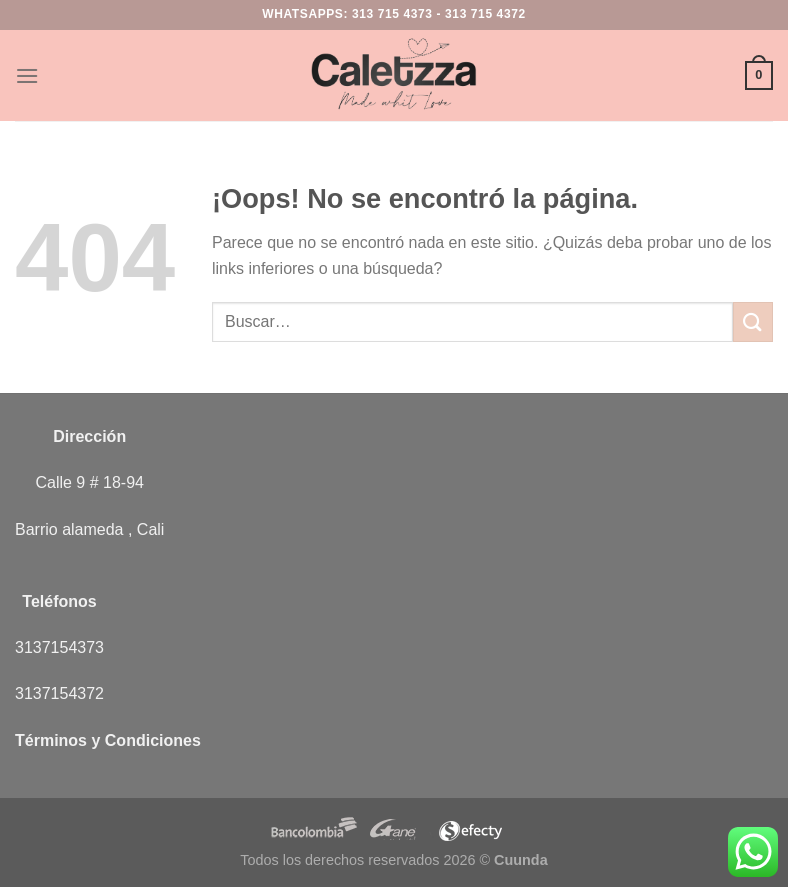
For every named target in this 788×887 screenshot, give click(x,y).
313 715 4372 (485, 14)
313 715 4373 (392, 14)
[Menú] (27, 75)
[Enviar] (753, 321)
